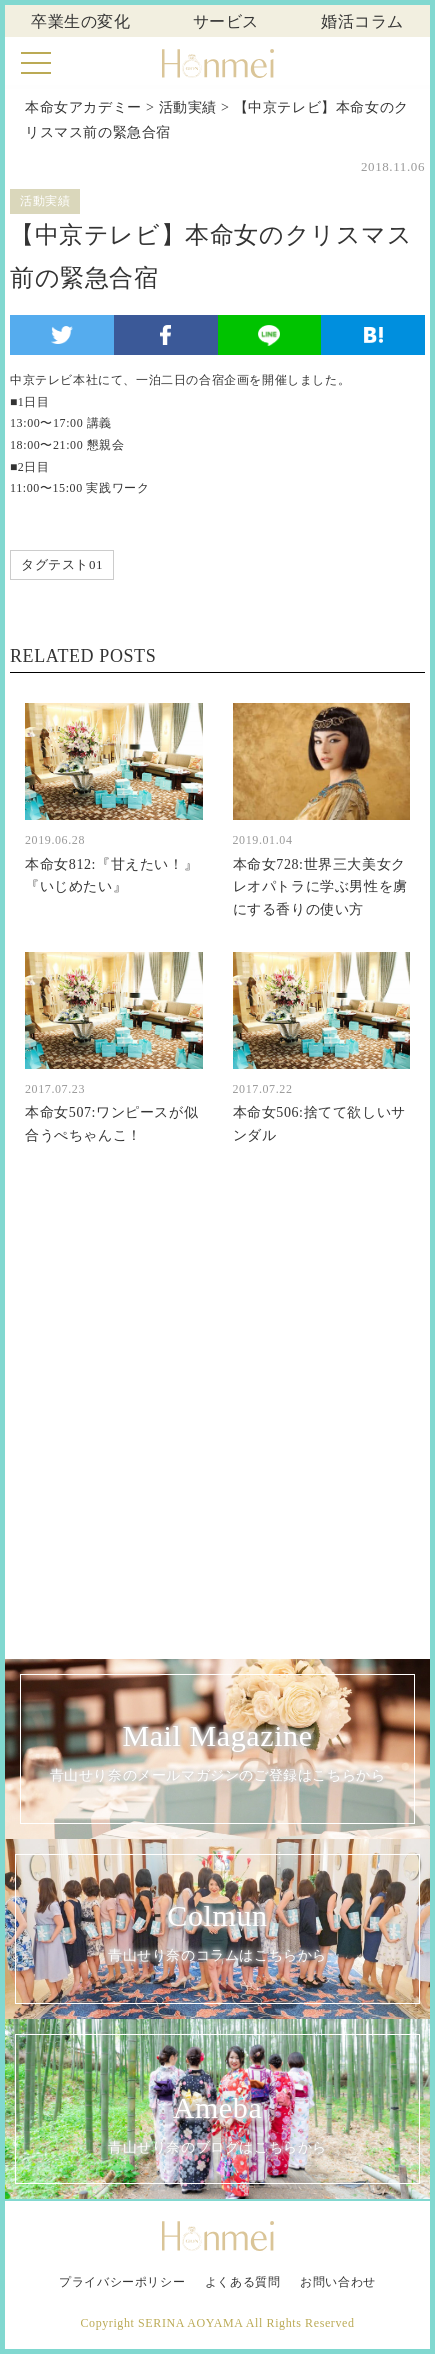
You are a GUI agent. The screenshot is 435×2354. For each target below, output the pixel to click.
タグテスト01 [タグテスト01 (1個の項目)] (62, 564)
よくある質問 (243, 2282)
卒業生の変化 (81, 21)
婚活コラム (362, 21)
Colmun (217, 1934)
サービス (226, 21)
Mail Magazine (217, 1754)
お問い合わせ (338, 2282)
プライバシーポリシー (122, 2282)
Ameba (217, 2125)
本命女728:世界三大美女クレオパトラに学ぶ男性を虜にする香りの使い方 (320, 887)
